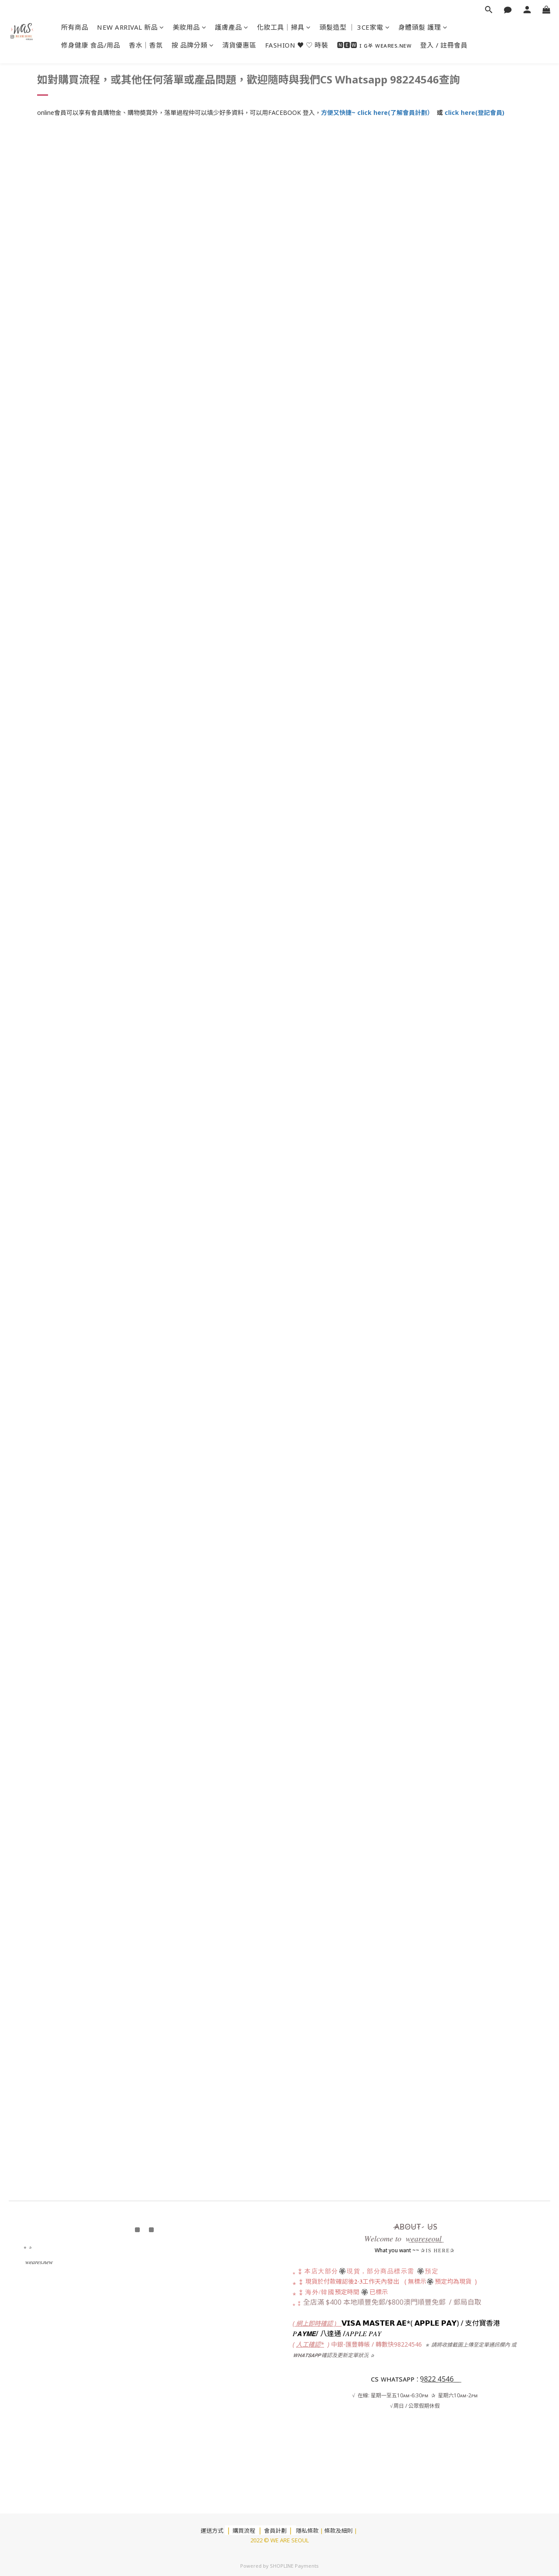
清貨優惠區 (239, 45)
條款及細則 (338, 2530)
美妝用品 (190, 27)
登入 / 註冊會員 (444, 45)
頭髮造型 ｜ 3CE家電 (355, 27)
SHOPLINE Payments (294, 2565)
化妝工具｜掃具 (284, 27)
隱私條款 (307, 2530)
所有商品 (74, 27)
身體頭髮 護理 (422, 27)
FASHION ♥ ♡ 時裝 (296, 45)
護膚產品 (231, 27)
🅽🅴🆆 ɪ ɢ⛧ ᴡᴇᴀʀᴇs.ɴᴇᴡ (374, 45)
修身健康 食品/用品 (90, 45)
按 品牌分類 (193, 45)
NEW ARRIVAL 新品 (130, 27)
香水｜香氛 (146, 45)
